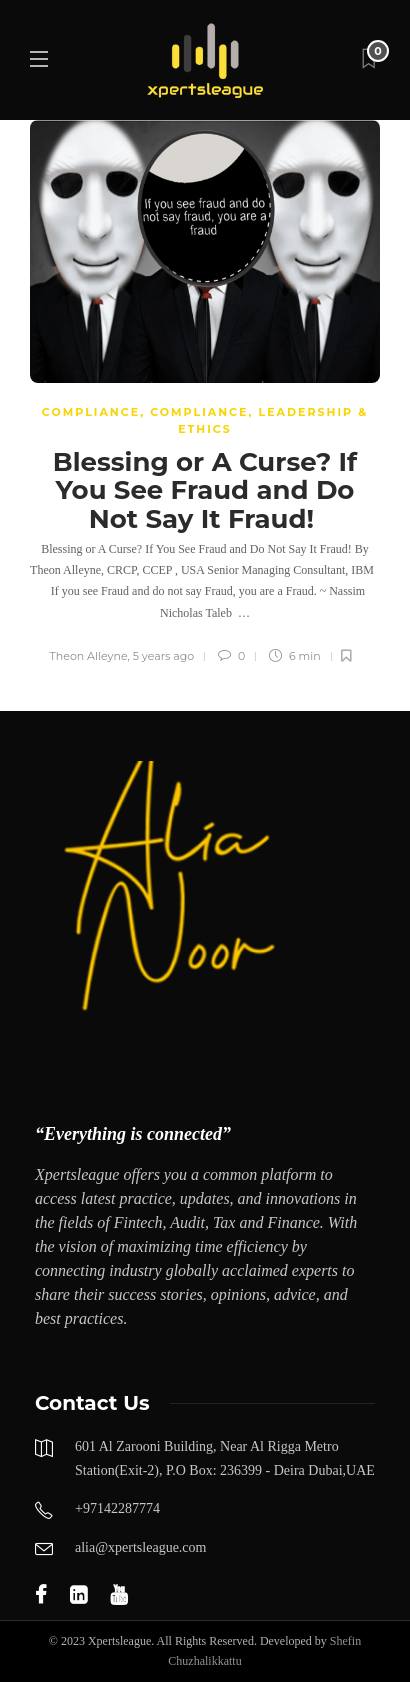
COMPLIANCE (91, 412)
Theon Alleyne (89, 656)
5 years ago (163, 656)
